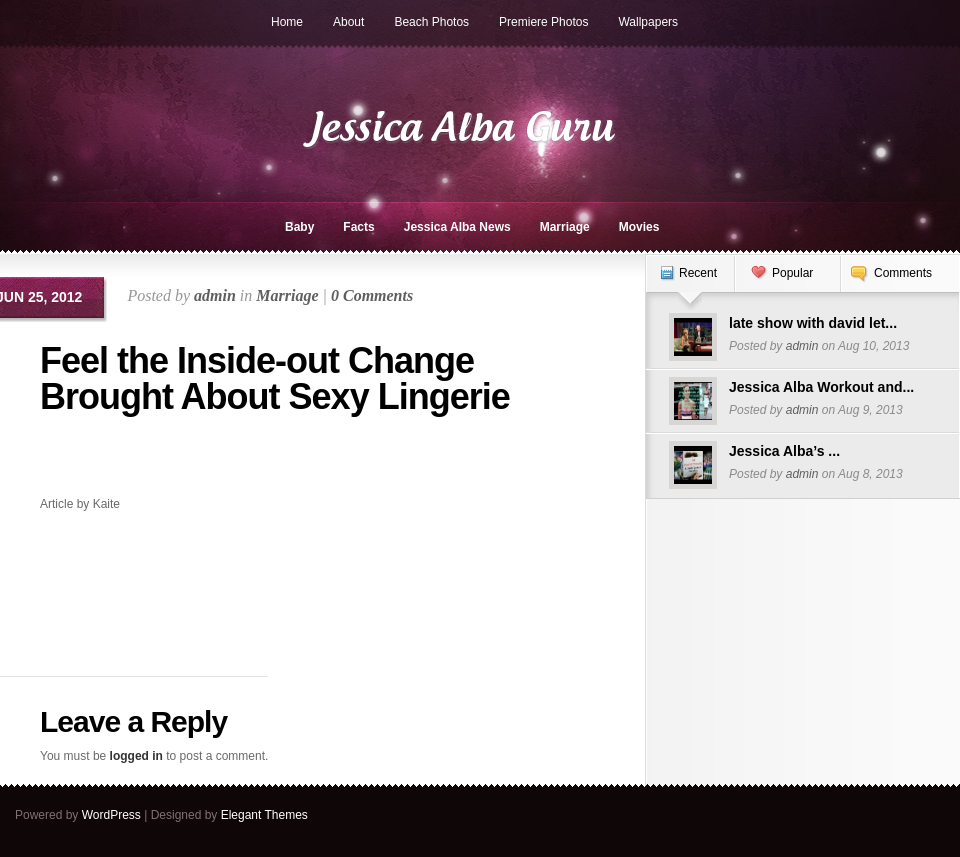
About (348, 22)
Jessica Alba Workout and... (821, 387)
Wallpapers (648, 22)
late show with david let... (813, 323)
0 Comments (372, 295)
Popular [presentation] (792, 273)
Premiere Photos (543, 22)
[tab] (690, 283)
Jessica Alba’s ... (784, 451)
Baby (299, 227)
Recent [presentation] (698, 273)
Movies (639, 227)
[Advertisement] (157, 462)
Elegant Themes (264, 815)
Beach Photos (431, 22)
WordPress (111, 815)
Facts (358, 227)
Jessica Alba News (457, 227)
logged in (136, 756)
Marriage (565, 227)
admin (215, 295)
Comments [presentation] (903, 273)
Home (287, 22)
